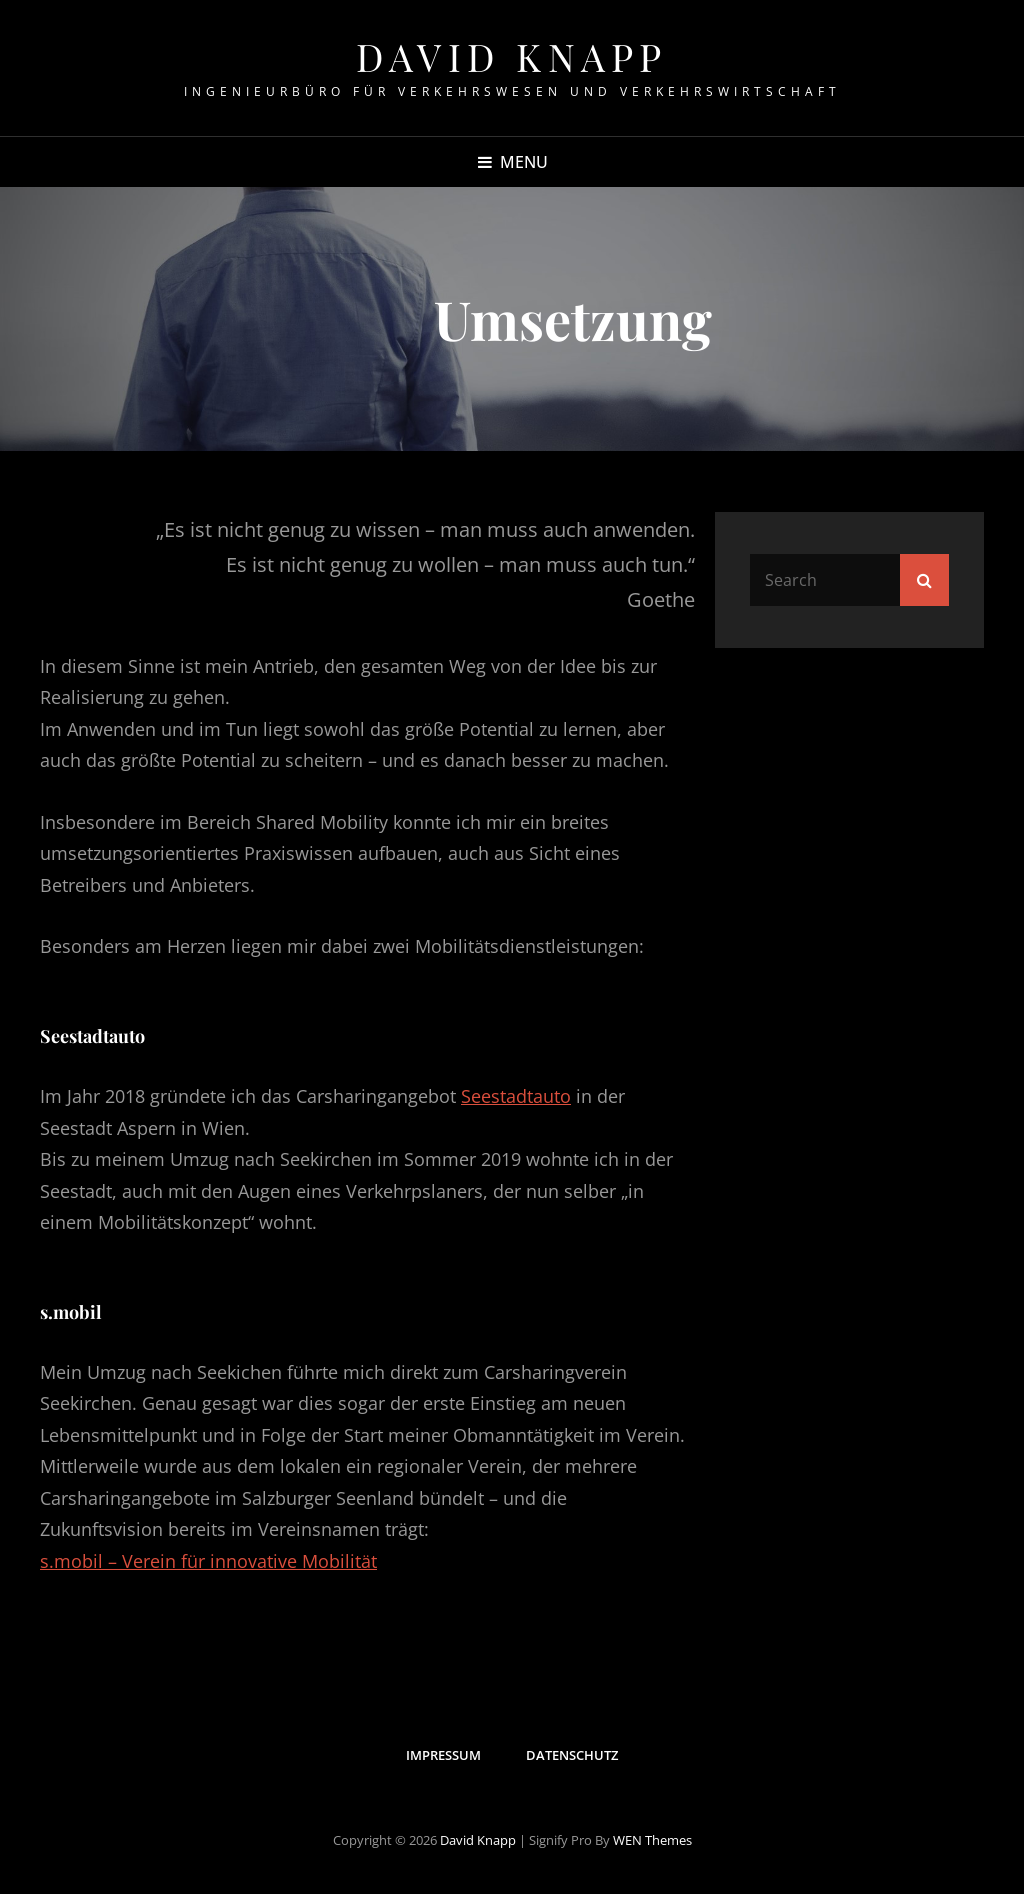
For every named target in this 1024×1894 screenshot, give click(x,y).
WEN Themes (652, 1840)
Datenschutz (572, 1755)
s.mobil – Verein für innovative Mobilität (208, 1561)
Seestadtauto (516, 1096)
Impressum (443, 1755)
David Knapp (512, 56)
